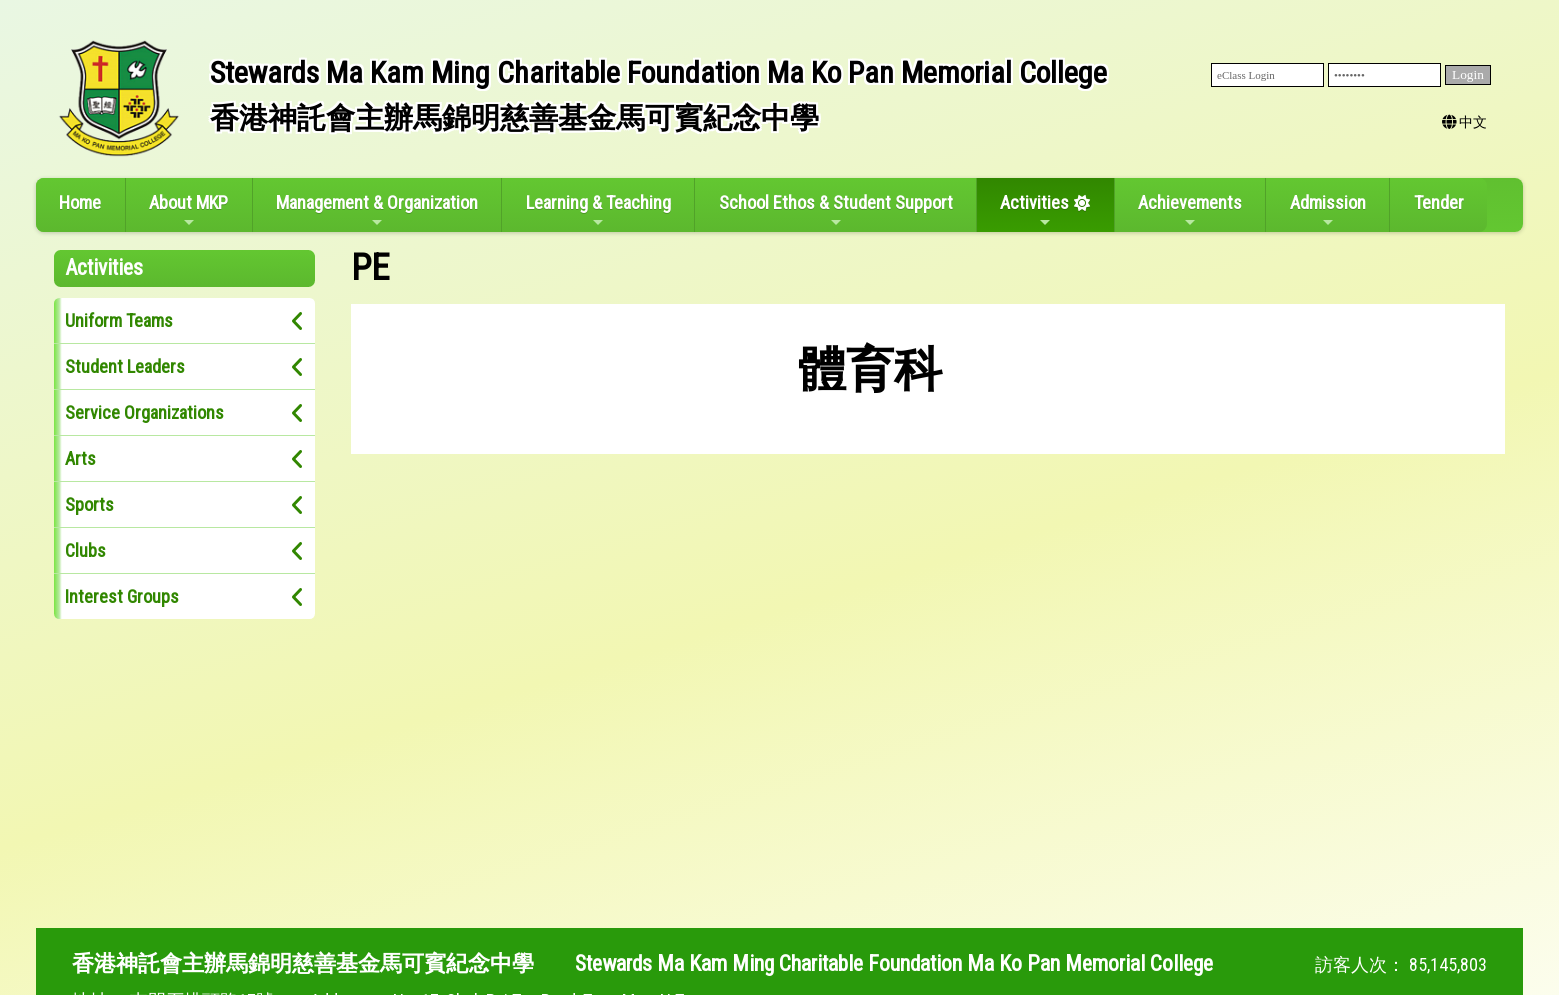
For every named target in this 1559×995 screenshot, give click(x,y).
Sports (89, 504)
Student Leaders (125, 366)
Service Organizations (144, 412)
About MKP (188, 211)
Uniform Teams (119, 320)
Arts (80, 458)
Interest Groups (122, 596)
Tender (1439, 202)
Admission (1328, 211)
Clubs (85, 550)
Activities (1034, 211)
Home (80, 202)
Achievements (1190, 211)
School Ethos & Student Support (836, 211)
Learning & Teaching (598, 211)
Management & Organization (377, 211)
